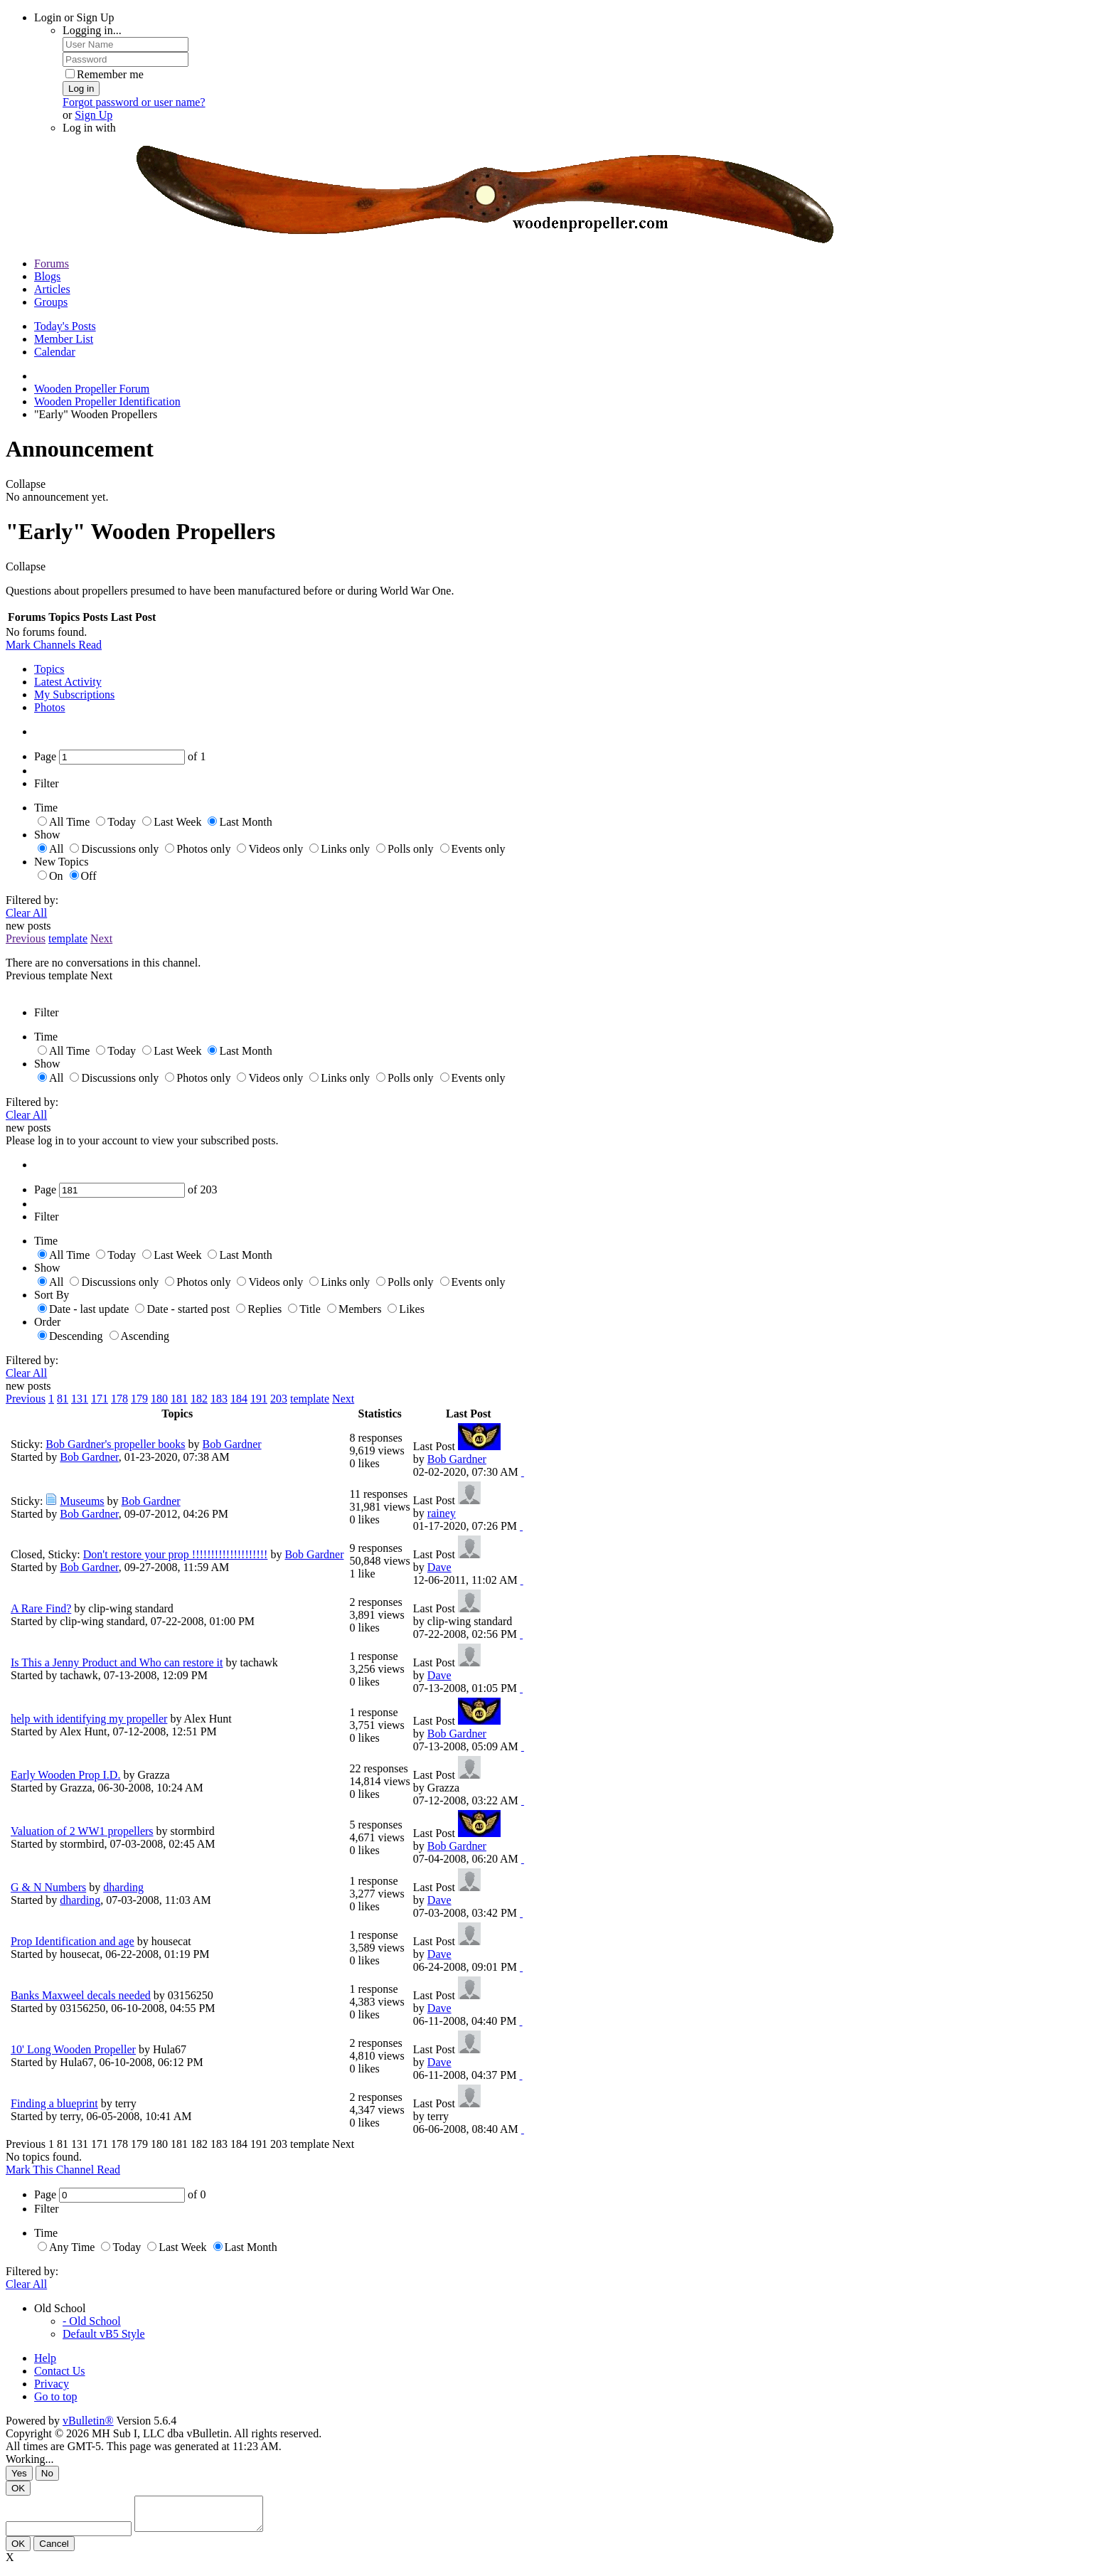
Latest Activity (68, 682)
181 (179, 1399)
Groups (51, 302)
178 (119, 1399)
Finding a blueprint (54, 2103)
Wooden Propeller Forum (91, 389)
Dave (439, 1567)
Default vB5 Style (104, 2334)
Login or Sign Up (74, 17)
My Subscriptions (74, 694)
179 (139, 1399)
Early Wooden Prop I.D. (65, 1775)
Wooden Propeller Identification (107, 401)
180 (159, 1399)
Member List (63, 339)
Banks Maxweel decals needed (81, 1995)
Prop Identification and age (72, 1941)
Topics (49, 669)
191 (258, 1399)
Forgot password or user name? (134, 102)
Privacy (51, 2384)
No (47, 2473)
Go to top (55, 2396)
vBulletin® (88, 2421)
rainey (441, 1513)
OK (18, 2488)
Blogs (47, 276)
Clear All (26, 913)
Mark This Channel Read (63, 2169)
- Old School (92, 2321)
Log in (81, 88)
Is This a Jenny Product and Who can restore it (117, 1662)
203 (278, 1399)
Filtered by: (32, 900)
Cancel (54, 2550)
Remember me (104, 74)
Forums (51, 263)
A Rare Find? (41, 1608)
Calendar (54, 352)
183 (219, 1399)
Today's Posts (65, 326)
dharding (123, 1887)
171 (99, 1399)
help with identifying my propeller (89, 1719)
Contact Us (59, 2371)
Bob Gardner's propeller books (115, 1444)
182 (199, 1399)
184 (238, 1399)
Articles (52, 289)
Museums (82, 1501)
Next (101, 938)
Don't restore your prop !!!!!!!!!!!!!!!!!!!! (175, 1554)
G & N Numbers (48, 1887)
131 (79, 1399)
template (67, 938)
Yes (19, 2473)
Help (45, 2358)
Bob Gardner (232, 1444)
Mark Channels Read (54, 645)
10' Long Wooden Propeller (73, 2049)
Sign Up (93, 115)
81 (62, 1399)
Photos (49, 707)
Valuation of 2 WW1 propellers (82, 1831)
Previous (26, 938)
